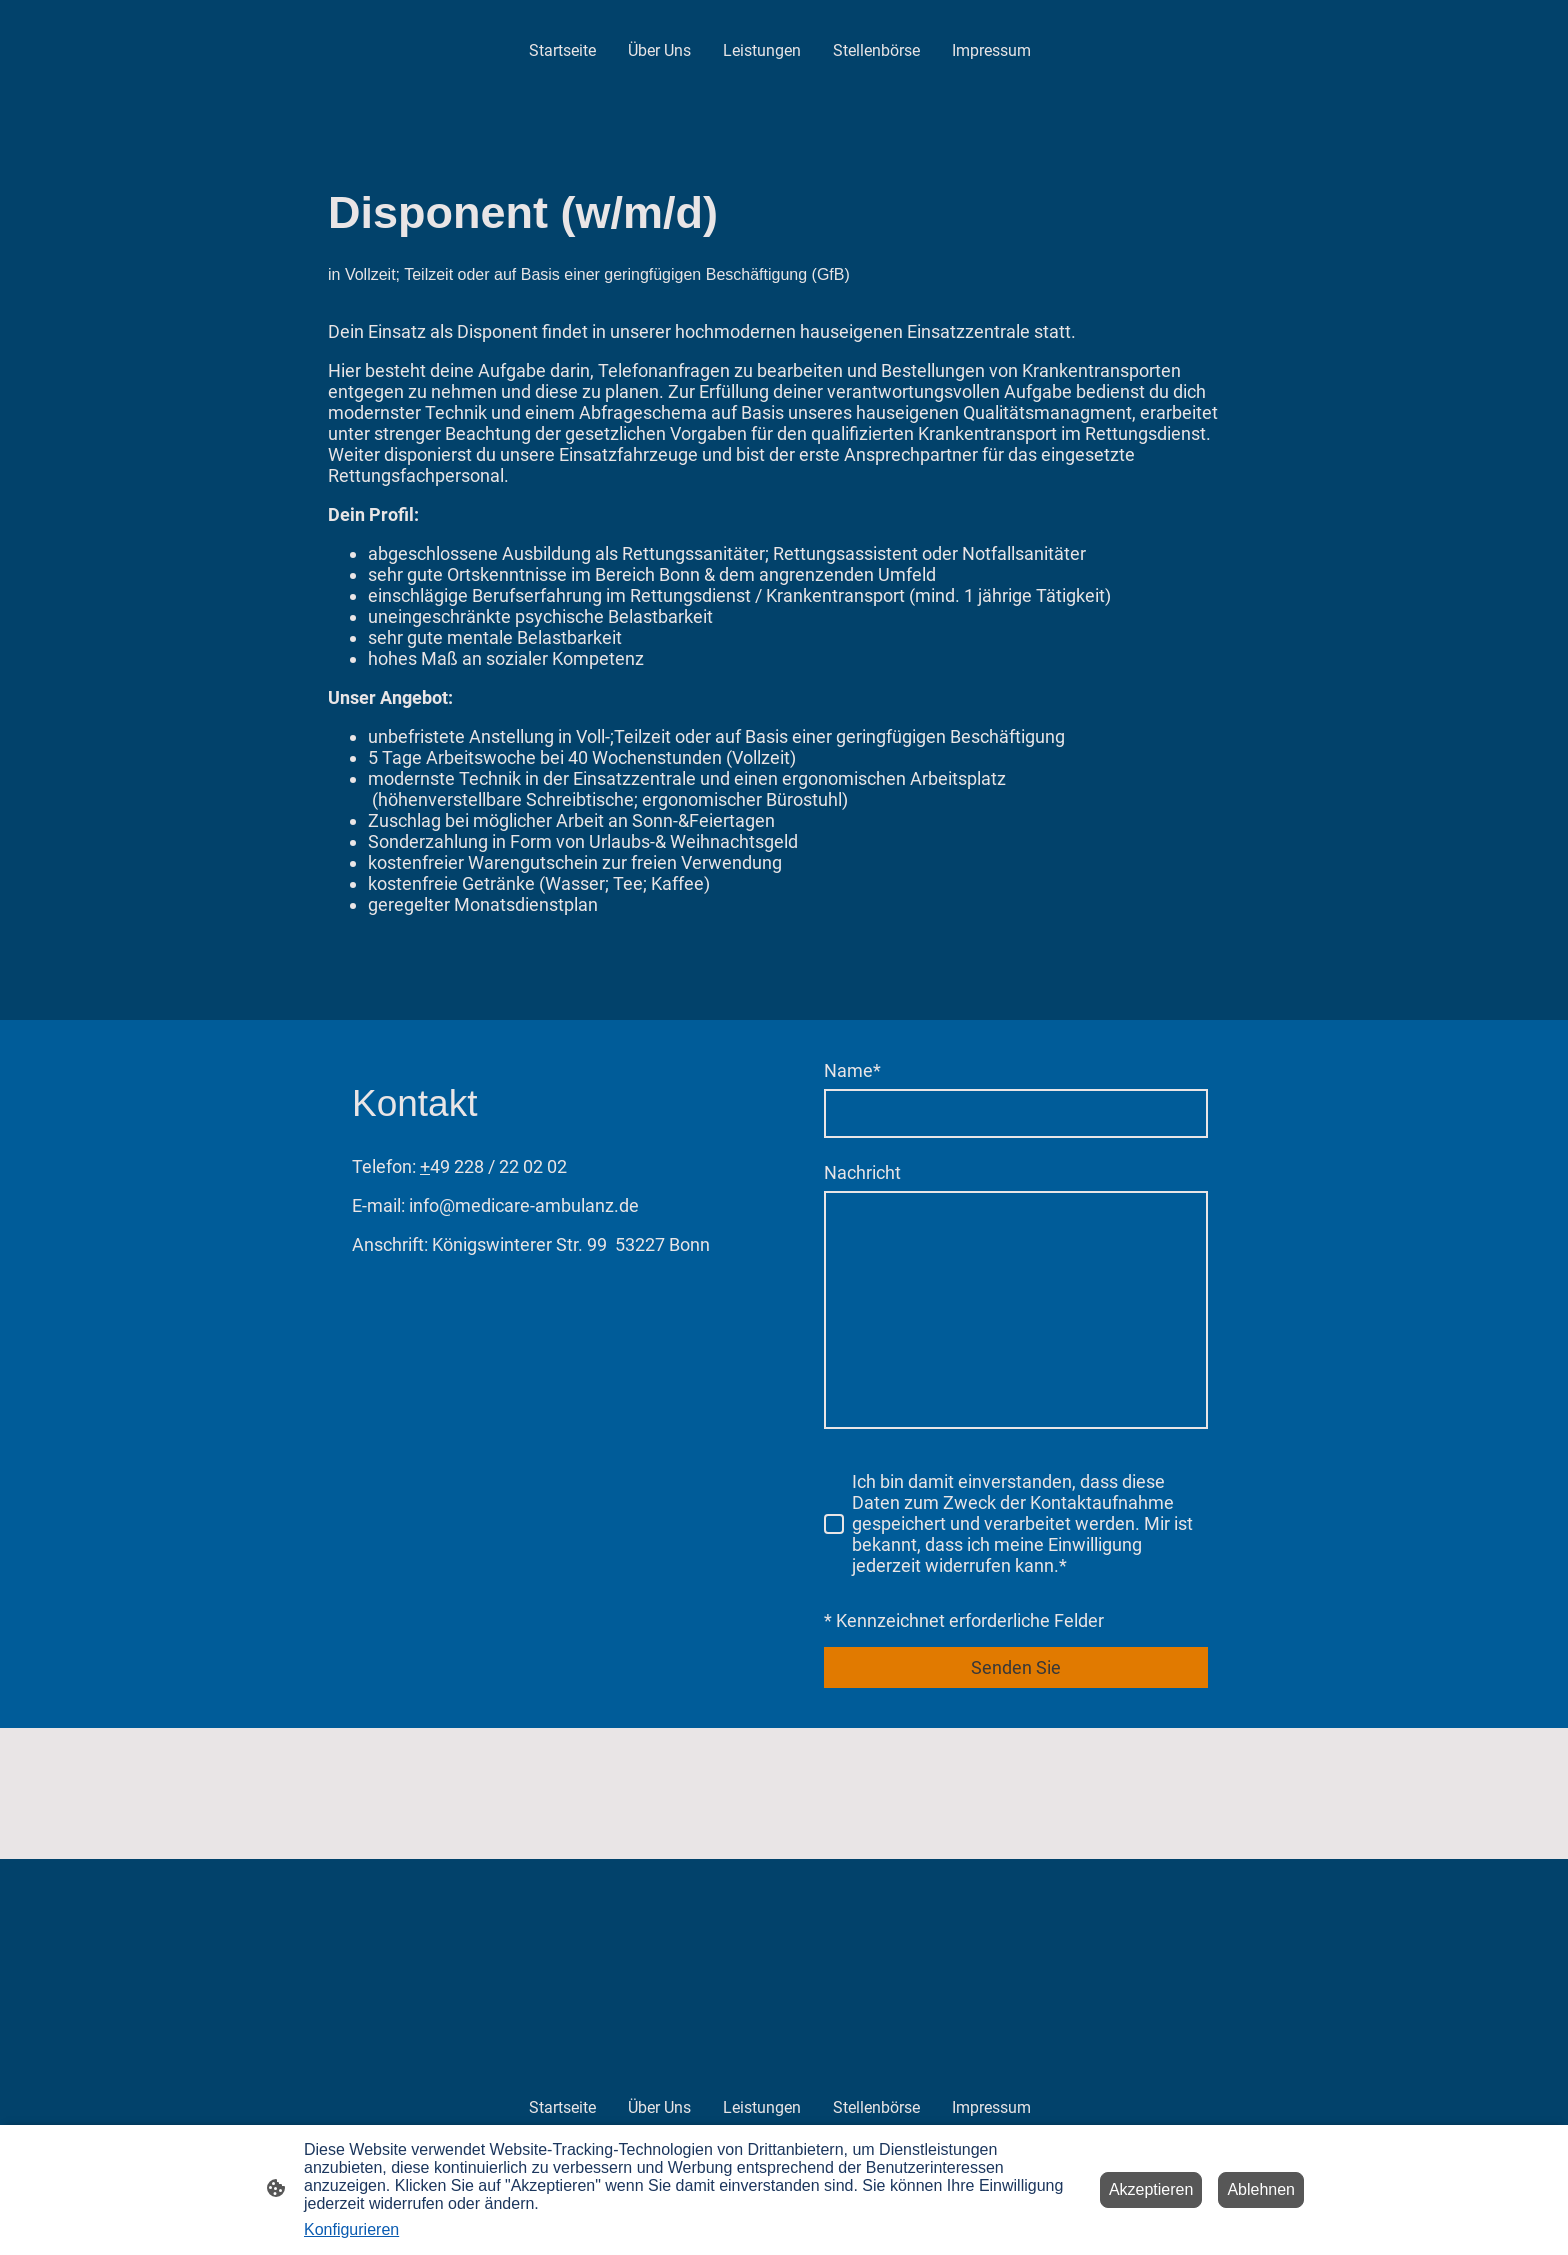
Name (852, 1070)
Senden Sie (1016, 1667)
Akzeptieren (1151, 2189)
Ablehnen (1261, 2189)
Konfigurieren (351, 2229)
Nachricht (862, 1172)
